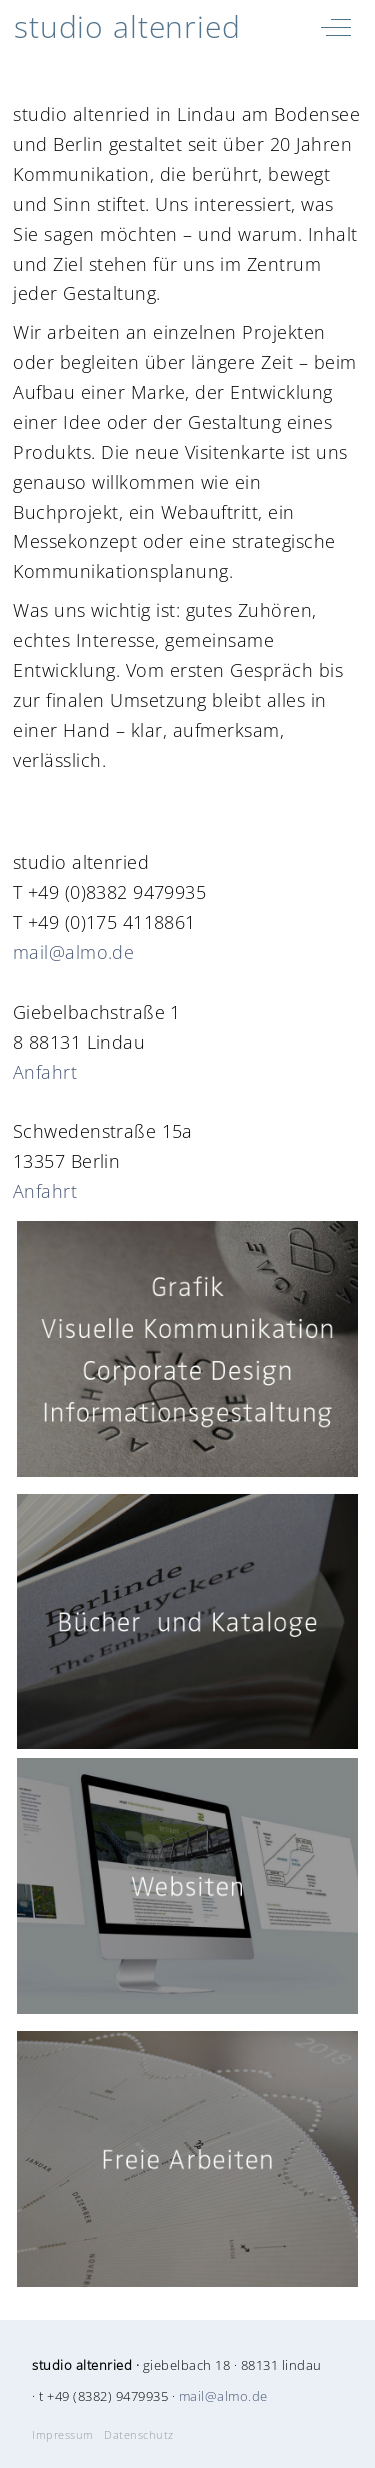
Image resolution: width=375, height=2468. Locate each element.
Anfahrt (45, 1072)
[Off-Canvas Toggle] (336, 27)
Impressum (63, 2435)
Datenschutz (139, 2435)
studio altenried (127, 27)
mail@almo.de (73, 952)
